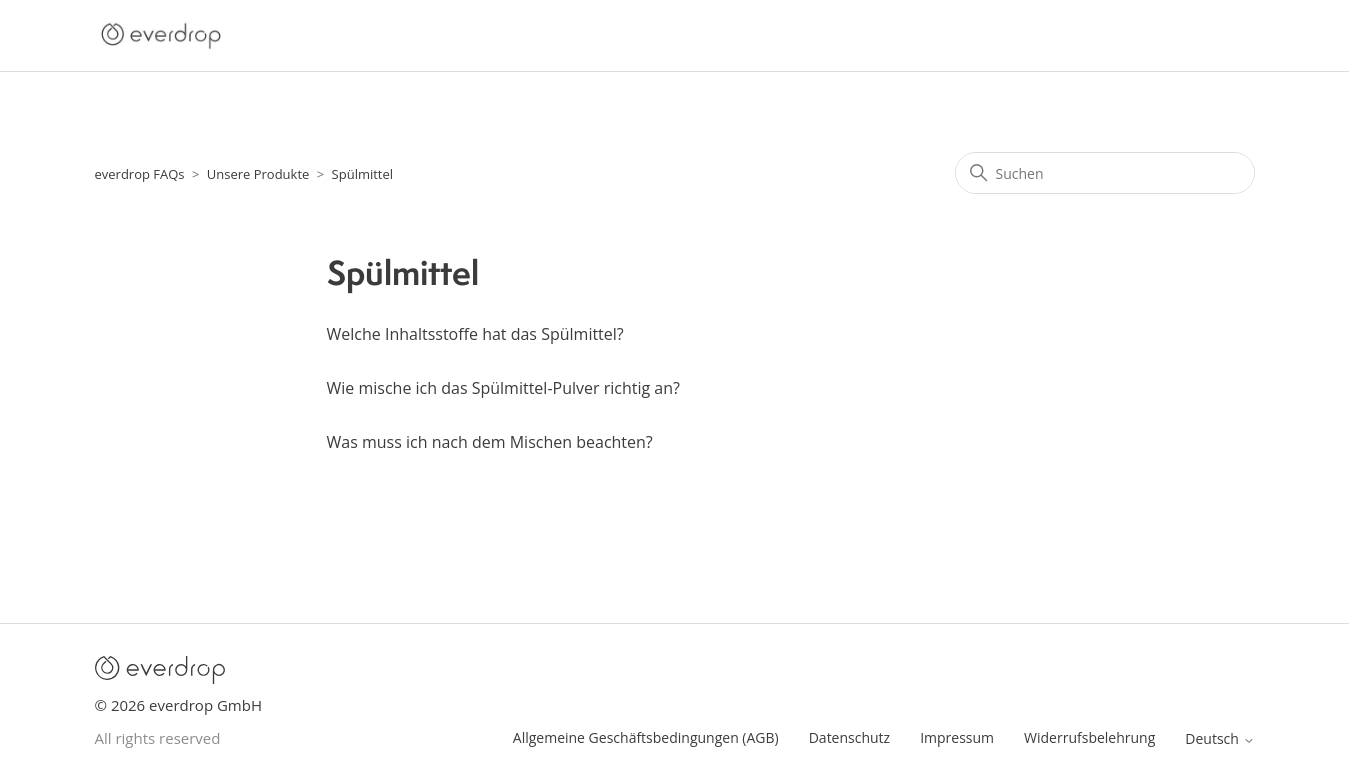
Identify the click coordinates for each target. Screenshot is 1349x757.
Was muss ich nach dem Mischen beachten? (490, 442)
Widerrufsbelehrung (1089, 737)
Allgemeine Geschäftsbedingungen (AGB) (646, 737)
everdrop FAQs (140, 174)
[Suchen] (1105, 173)
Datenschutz (849, 737)
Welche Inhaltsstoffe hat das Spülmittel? (475, 334)
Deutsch (1219, 739)
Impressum (957, 737)
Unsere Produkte (258, 174)
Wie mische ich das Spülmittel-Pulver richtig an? (503, 388)
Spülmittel (363, 174)
